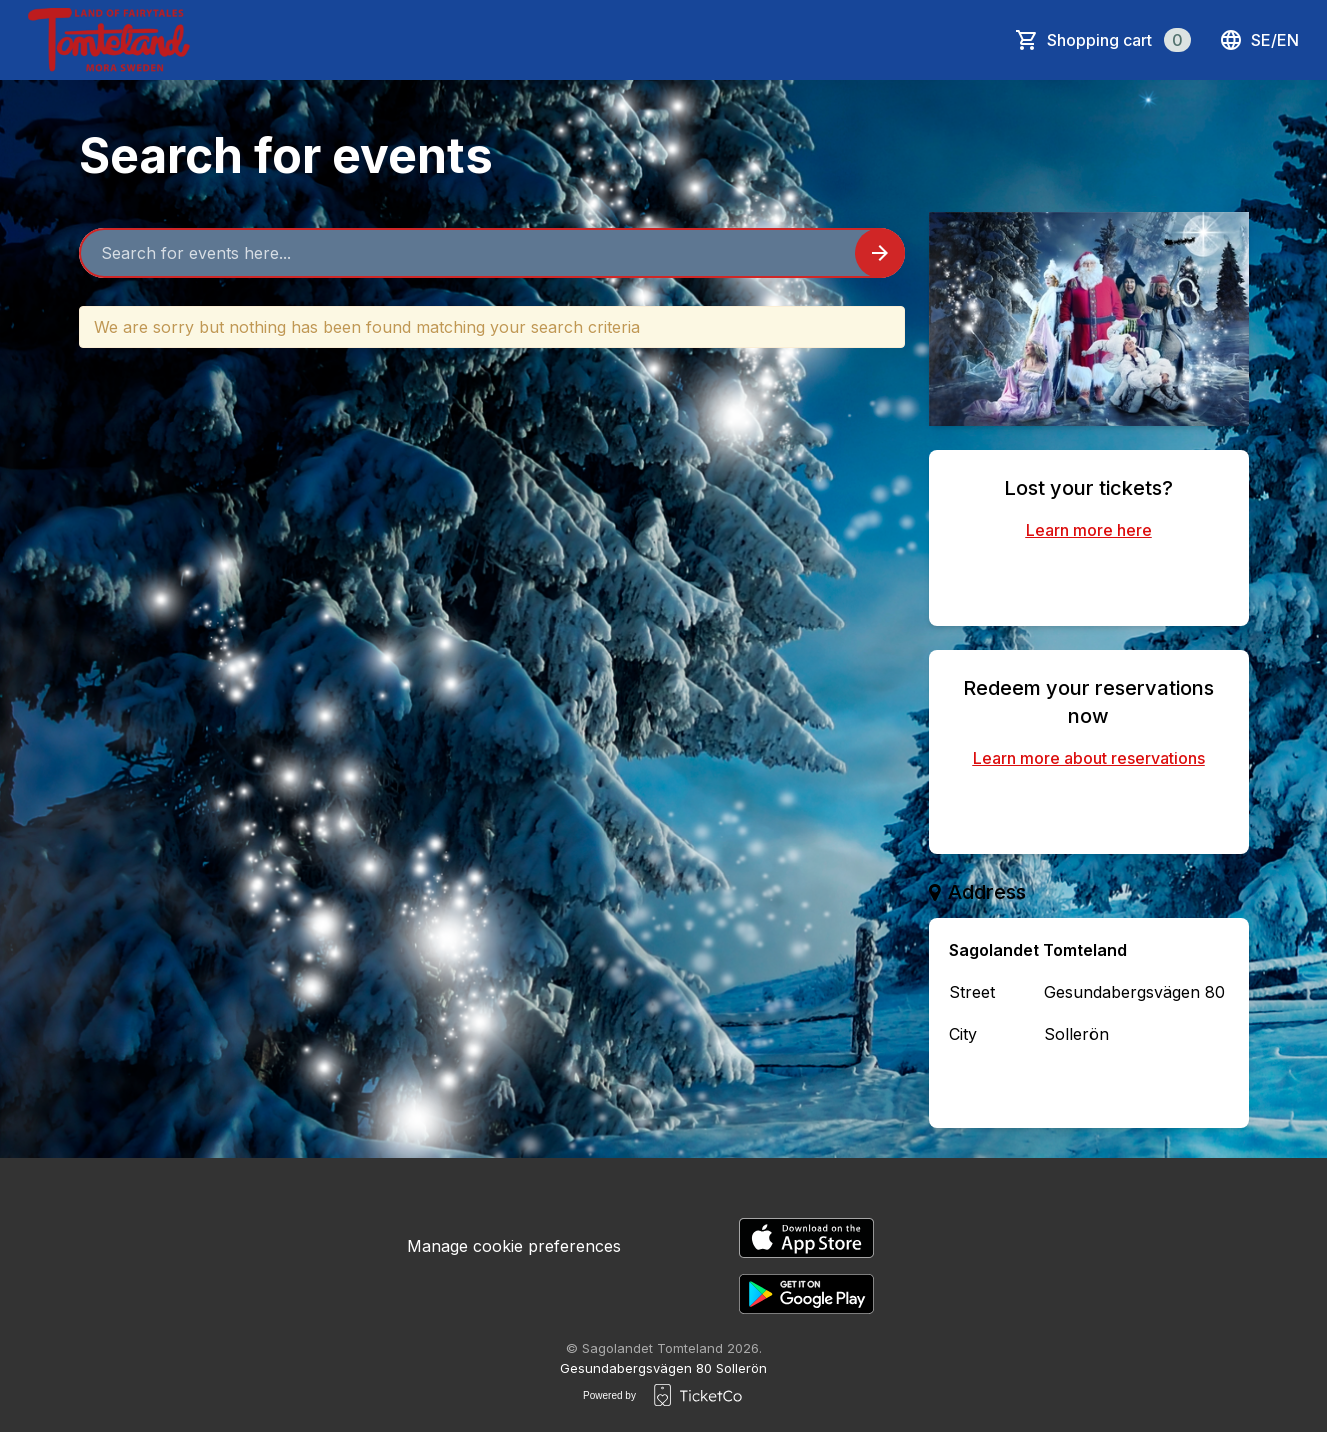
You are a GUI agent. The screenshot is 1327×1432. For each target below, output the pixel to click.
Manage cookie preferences (514, 1246)
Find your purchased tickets (1089, 580)
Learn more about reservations (1089, 758)
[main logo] (109, 40)
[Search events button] (880, 253)
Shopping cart (1119, 40)
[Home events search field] (492, 253)
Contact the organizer (1089, 1086)
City (963, 1034)
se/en (1259, 40)
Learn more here (1089, 530)
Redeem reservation (1089, 808)
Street (972, 992)
